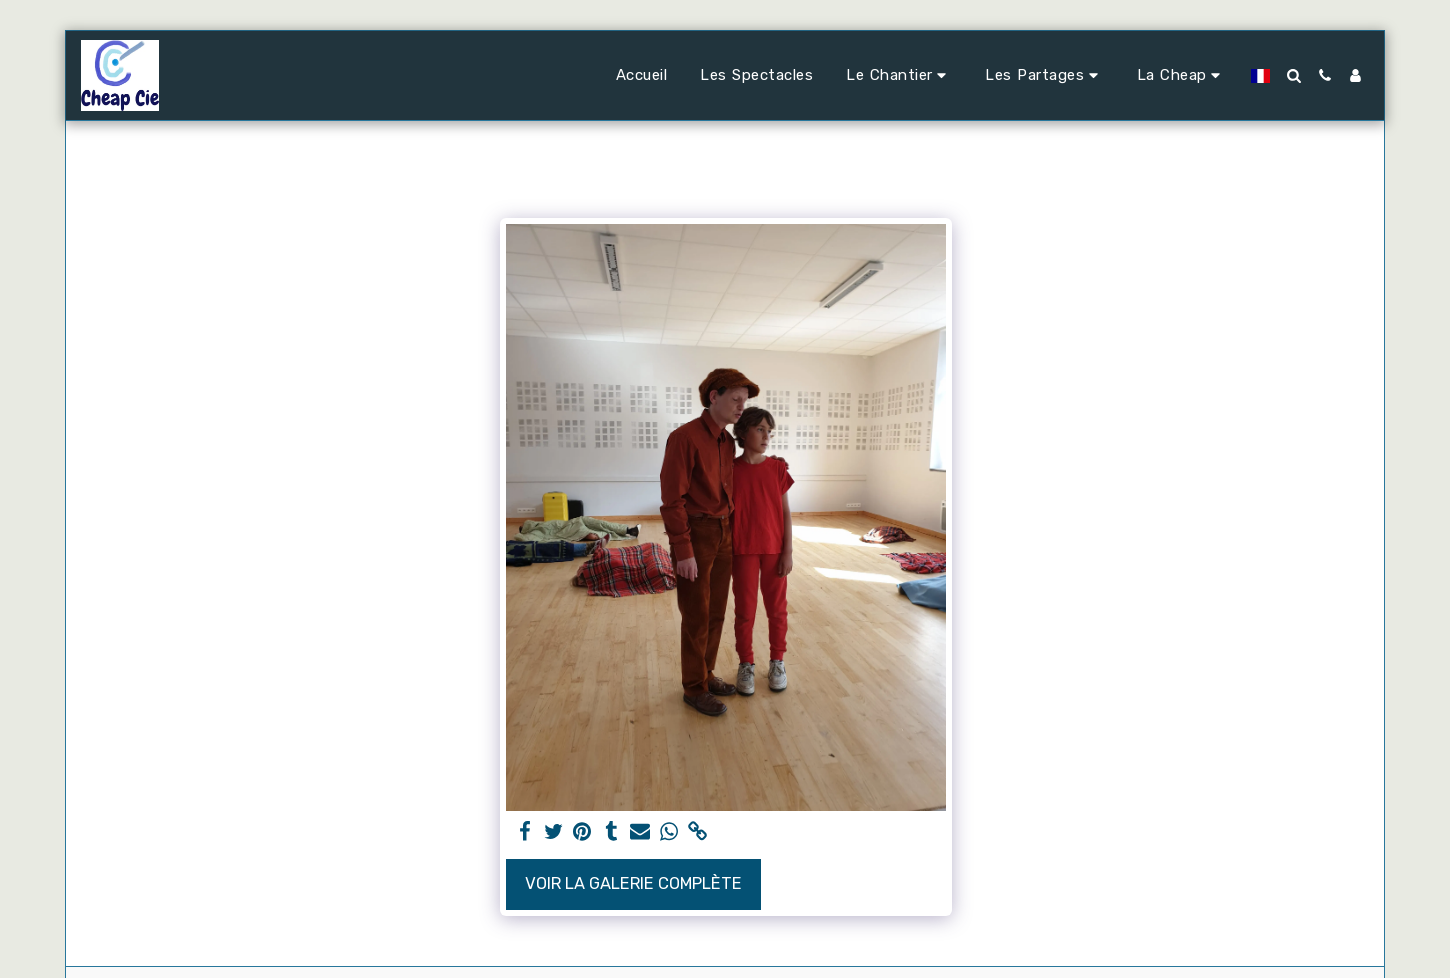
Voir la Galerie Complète (633, 883)
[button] (899, 76)
